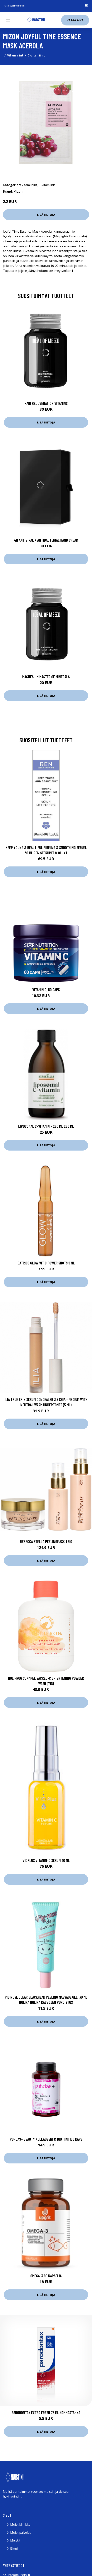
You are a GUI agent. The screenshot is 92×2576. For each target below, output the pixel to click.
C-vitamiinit (36, 55)
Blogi (14, 2548)
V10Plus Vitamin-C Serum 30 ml (46, 1860)
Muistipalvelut (20, 2532)
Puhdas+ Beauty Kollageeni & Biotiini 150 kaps (46, 2139)
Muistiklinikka (20, 2524)
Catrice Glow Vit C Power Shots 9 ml (46, 1262)
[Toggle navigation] (8, 19)
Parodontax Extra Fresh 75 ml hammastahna (46, 2412)
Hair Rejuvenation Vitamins (46, 403)
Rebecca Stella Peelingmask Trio (46, 1541)
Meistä (15, 2540)
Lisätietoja (46, 215)
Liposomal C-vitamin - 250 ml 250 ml (46, 1126)
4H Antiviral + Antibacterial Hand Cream (46, 540)
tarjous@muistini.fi (14, 5)
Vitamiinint (15, 55)
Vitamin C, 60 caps (46, 989)
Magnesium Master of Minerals (46, 676)
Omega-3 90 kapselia (46, 2275)
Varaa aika (75, 20)
